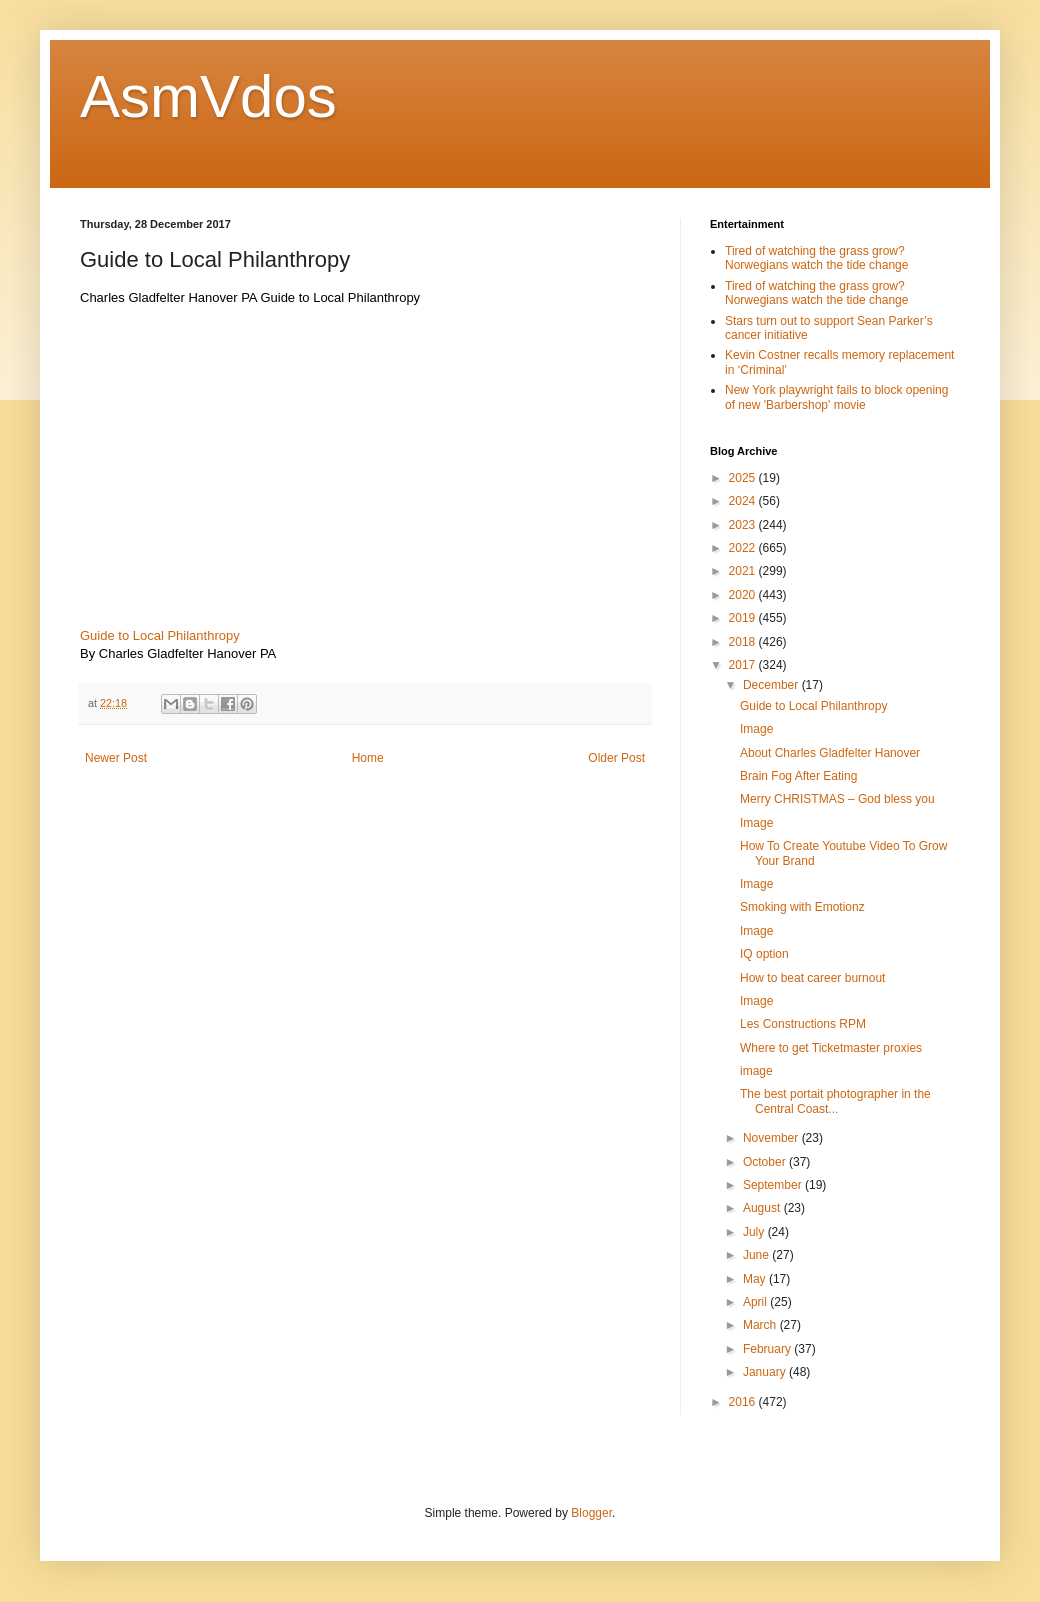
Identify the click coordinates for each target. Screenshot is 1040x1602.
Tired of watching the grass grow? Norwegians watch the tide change (816, 258)
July (755, 1232)
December (772, 685)
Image (756, 729)
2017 (744, 665)
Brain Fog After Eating (798, 776)
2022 (744, 548)
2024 (744, 501)
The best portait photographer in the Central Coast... (835, 1101)
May (756, 1279)
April (756, 1302)
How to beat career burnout (812, 978)
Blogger (591, 1513)
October (766, 1162)
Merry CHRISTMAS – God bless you (837, 799)
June (757, 1255)
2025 (744, 478)
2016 (744, 1402)
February (768, 1349)
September (774, 1185)
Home (368, 758)
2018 (744, 642)
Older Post (616, 758)
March (761, 1325)
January (766, 1372)
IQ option (764, 954)
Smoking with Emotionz (802, 907)
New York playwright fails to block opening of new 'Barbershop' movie (836, 397)
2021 (744, 571)
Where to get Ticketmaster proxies (831, 1048)
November (772, 1138)
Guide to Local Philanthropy (160, 635)
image (756, 1071)
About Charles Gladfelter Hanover (830, 753)
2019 (744, 618)
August (763, 1208)
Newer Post (116, 758)
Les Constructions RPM (803, 1024)
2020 (744, 595)
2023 (744, 525)
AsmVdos (208, 96)
